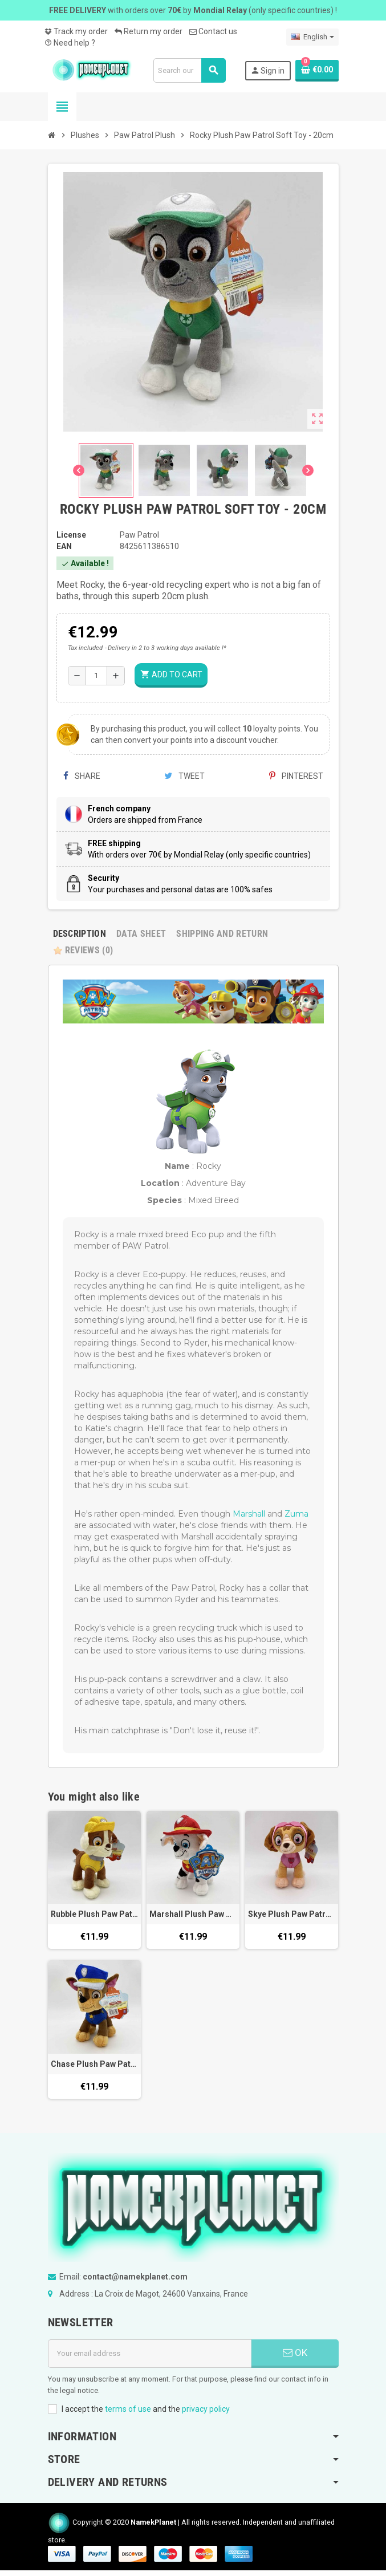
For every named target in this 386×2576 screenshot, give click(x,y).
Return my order (148, 31)
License (71, 534)
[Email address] (150, 2353)
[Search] (189, 70)
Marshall (249, 1514)
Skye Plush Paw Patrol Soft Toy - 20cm (291, 1914)
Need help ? (69, 42)
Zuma (296, 1514)
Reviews (83, 950)
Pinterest (296, 776)
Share (81, 776)
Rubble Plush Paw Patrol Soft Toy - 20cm (94, 1914)
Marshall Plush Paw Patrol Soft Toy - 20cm (193, 1914)
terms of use (128, 2409)
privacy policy (206, 2409)
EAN (64, 546)
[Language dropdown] (312, 37)
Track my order (76, 31)
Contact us (213, 31)
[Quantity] (96, 676)
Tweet (184, 776)
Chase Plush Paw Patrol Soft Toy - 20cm (94, 2064)
